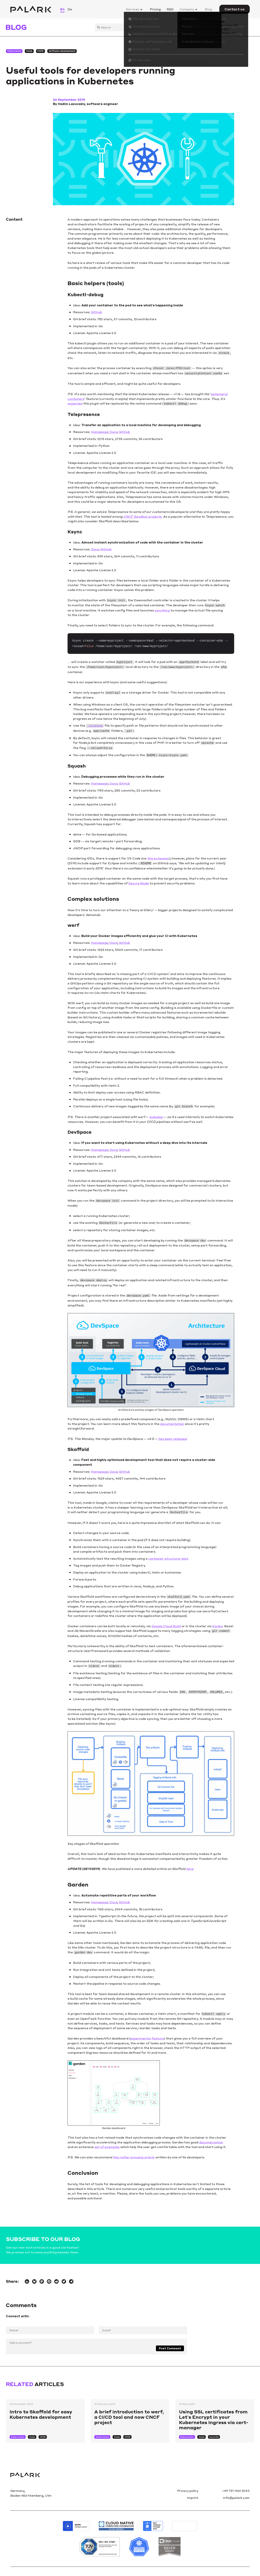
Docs (113, 434)
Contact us (235, 9)
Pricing (155, 9)
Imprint (192, 2500)
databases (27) (232, 33)
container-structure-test (168, 1560)
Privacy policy (187, 2492)
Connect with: (17, 2318)
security (216, 2439)
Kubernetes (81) (232, 25)
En (62, 9)
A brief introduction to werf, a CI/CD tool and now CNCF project (129, 2419)
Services (132, 9)
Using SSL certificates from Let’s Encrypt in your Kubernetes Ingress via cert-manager (213, 2421)
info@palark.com (236, 2500)
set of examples (107, 2149)
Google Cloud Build (166, 1628)
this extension (158, 860)
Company (187, 9)
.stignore (95, 727)
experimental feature (147, 2040)
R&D (170, 9)
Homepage (99, 434)
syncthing (162, 612)
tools (41, 51)
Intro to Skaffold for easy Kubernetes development (41, 2416)
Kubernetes (19, 51)
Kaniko (217, 1628)
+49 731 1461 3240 (235, 2492)
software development (90, 51)
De (70, 9)
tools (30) (232, 29)
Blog (208, 9)
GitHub (96, 314)
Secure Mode (138, 885)
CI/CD (58, 51)
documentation (172, 1426)
